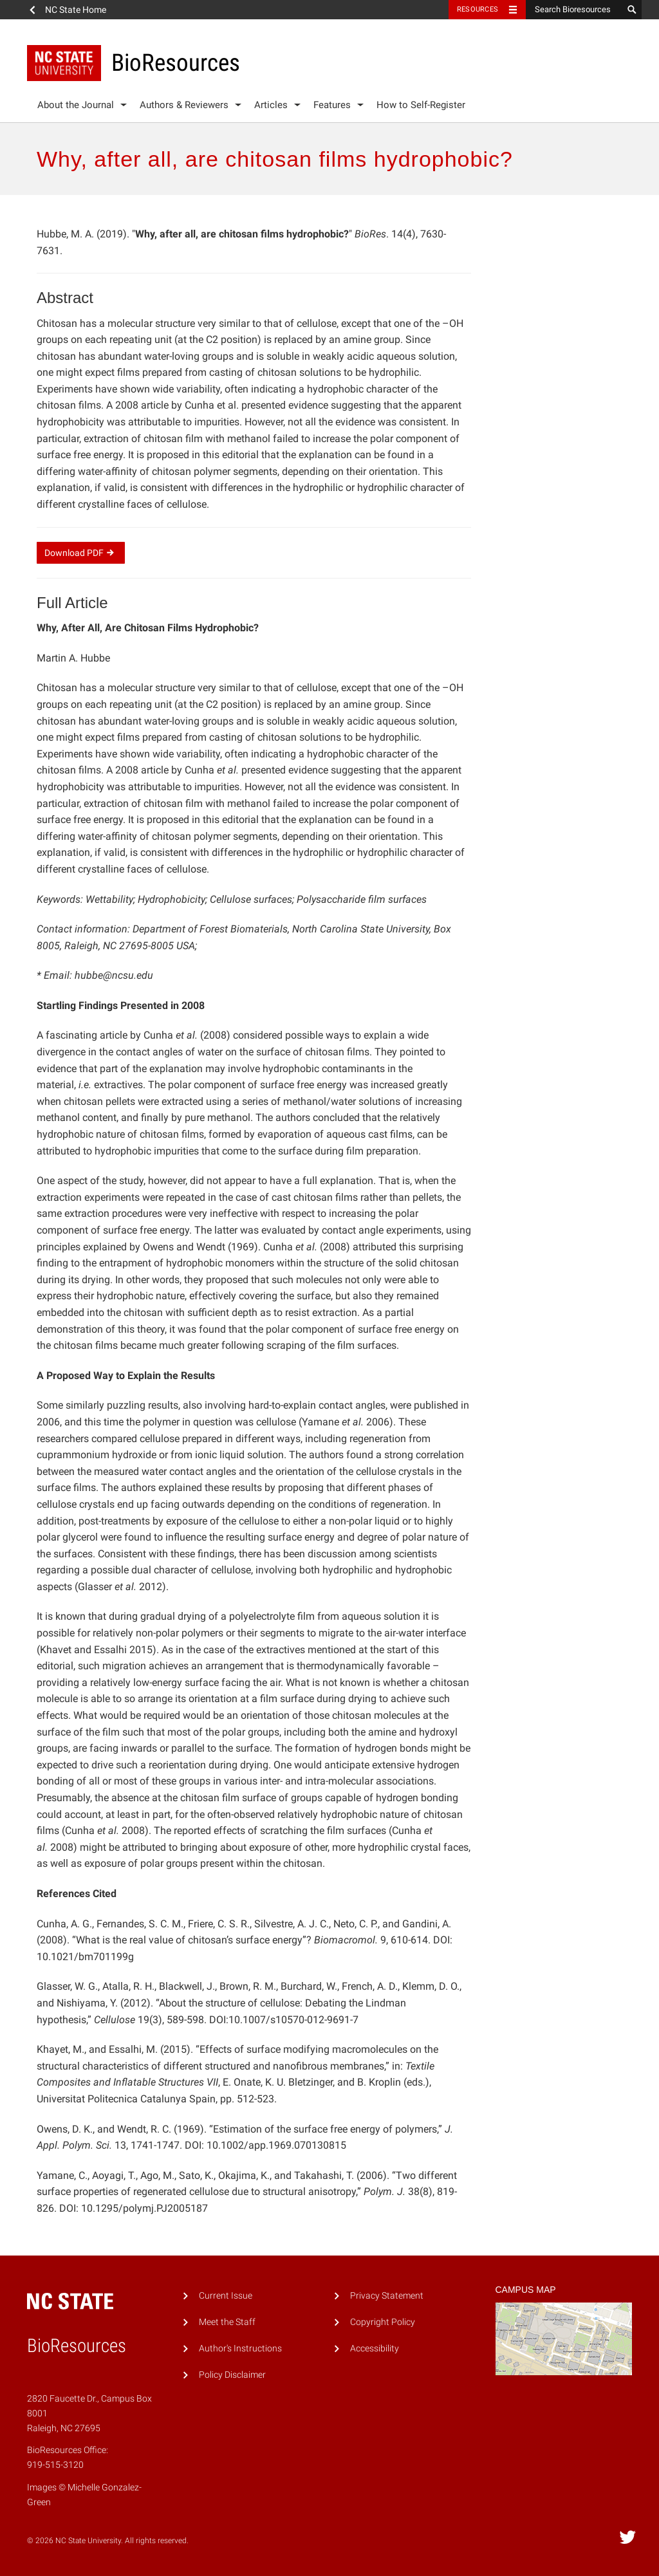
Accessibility (374, 2348)
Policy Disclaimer (232, 2374)
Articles (271, 105)
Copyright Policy (382, 2322)
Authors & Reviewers (184, 105)
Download (80, 553)
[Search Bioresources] (574, 9)
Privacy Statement (386, 2295)
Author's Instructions (240, 2348)
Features (332, 105)
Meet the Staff (227, 2322)
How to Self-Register (420, 105)
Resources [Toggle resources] (477, 9)
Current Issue (225, 2295)
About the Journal (75, 105)
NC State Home (75, 10)
